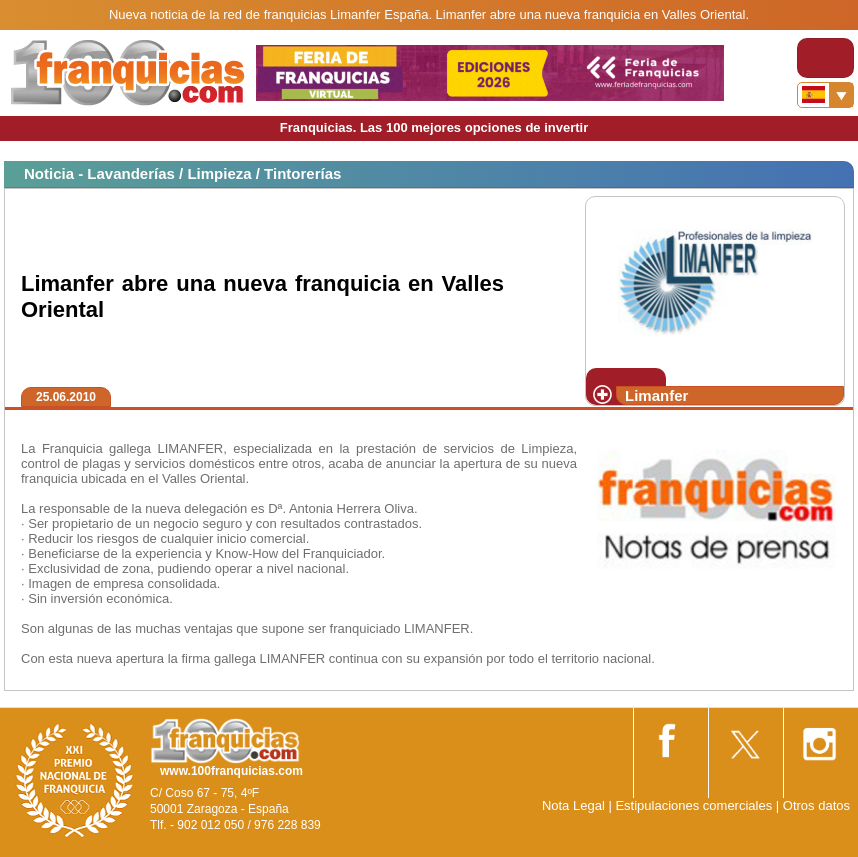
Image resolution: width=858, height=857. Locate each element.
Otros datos (816, 805)
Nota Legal (573, 805)
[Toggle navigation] (825, 58)
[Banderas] (825, 95)
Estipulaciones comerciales (695, 805)
